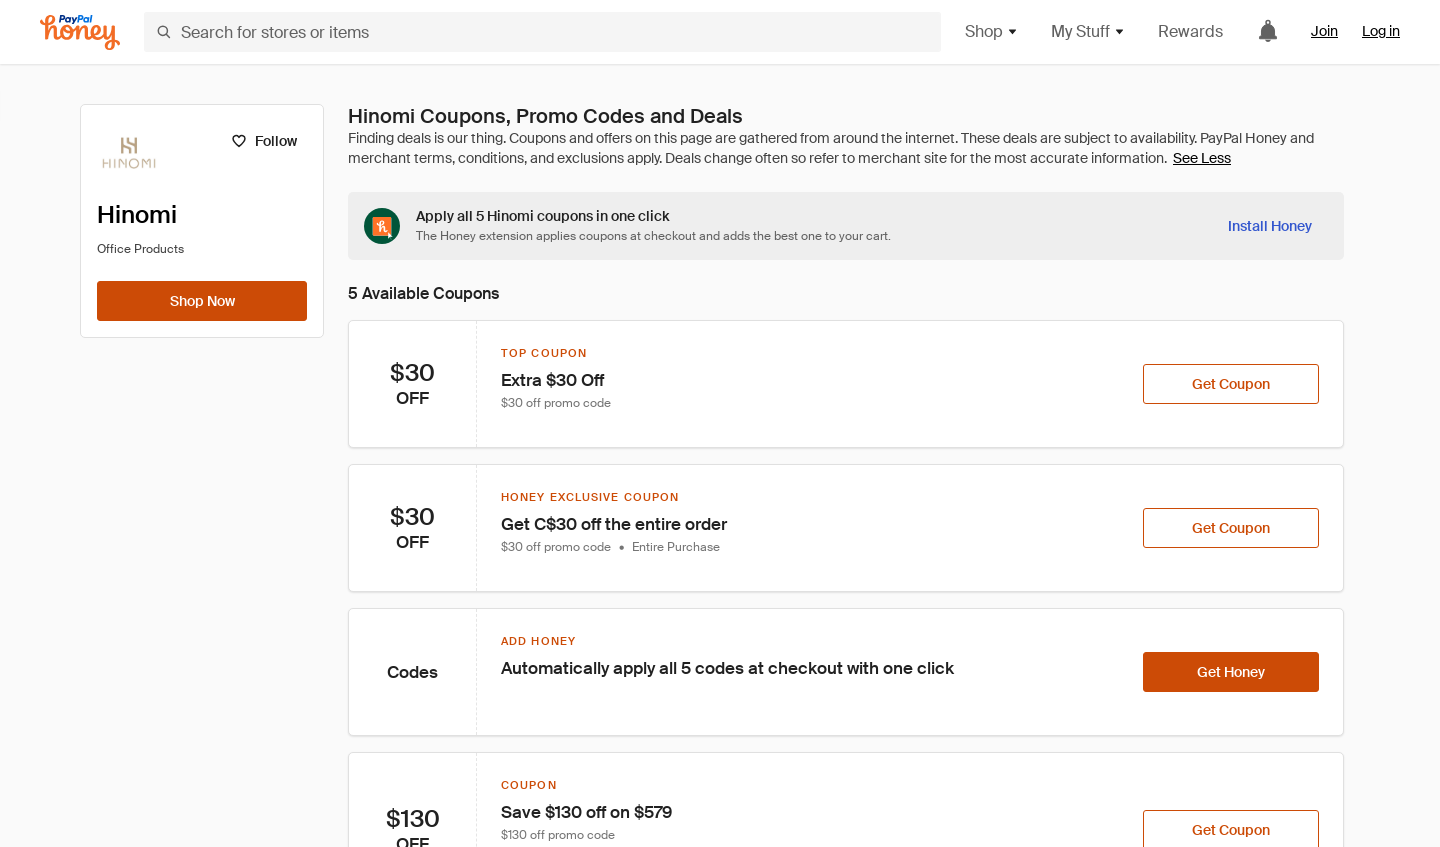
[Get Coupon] (1231, 384)
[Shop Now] (202, 301)
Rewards (1190, 31)
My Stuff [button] (1088, 31)
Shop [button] (992, 31)
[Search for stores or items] (542, 32)
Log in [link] (1381, 31)
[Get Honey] (1231, 672)
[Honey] (80, 32)
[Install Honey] (1270, 226)
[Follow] (263, 141)
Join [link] (1324, 31)
